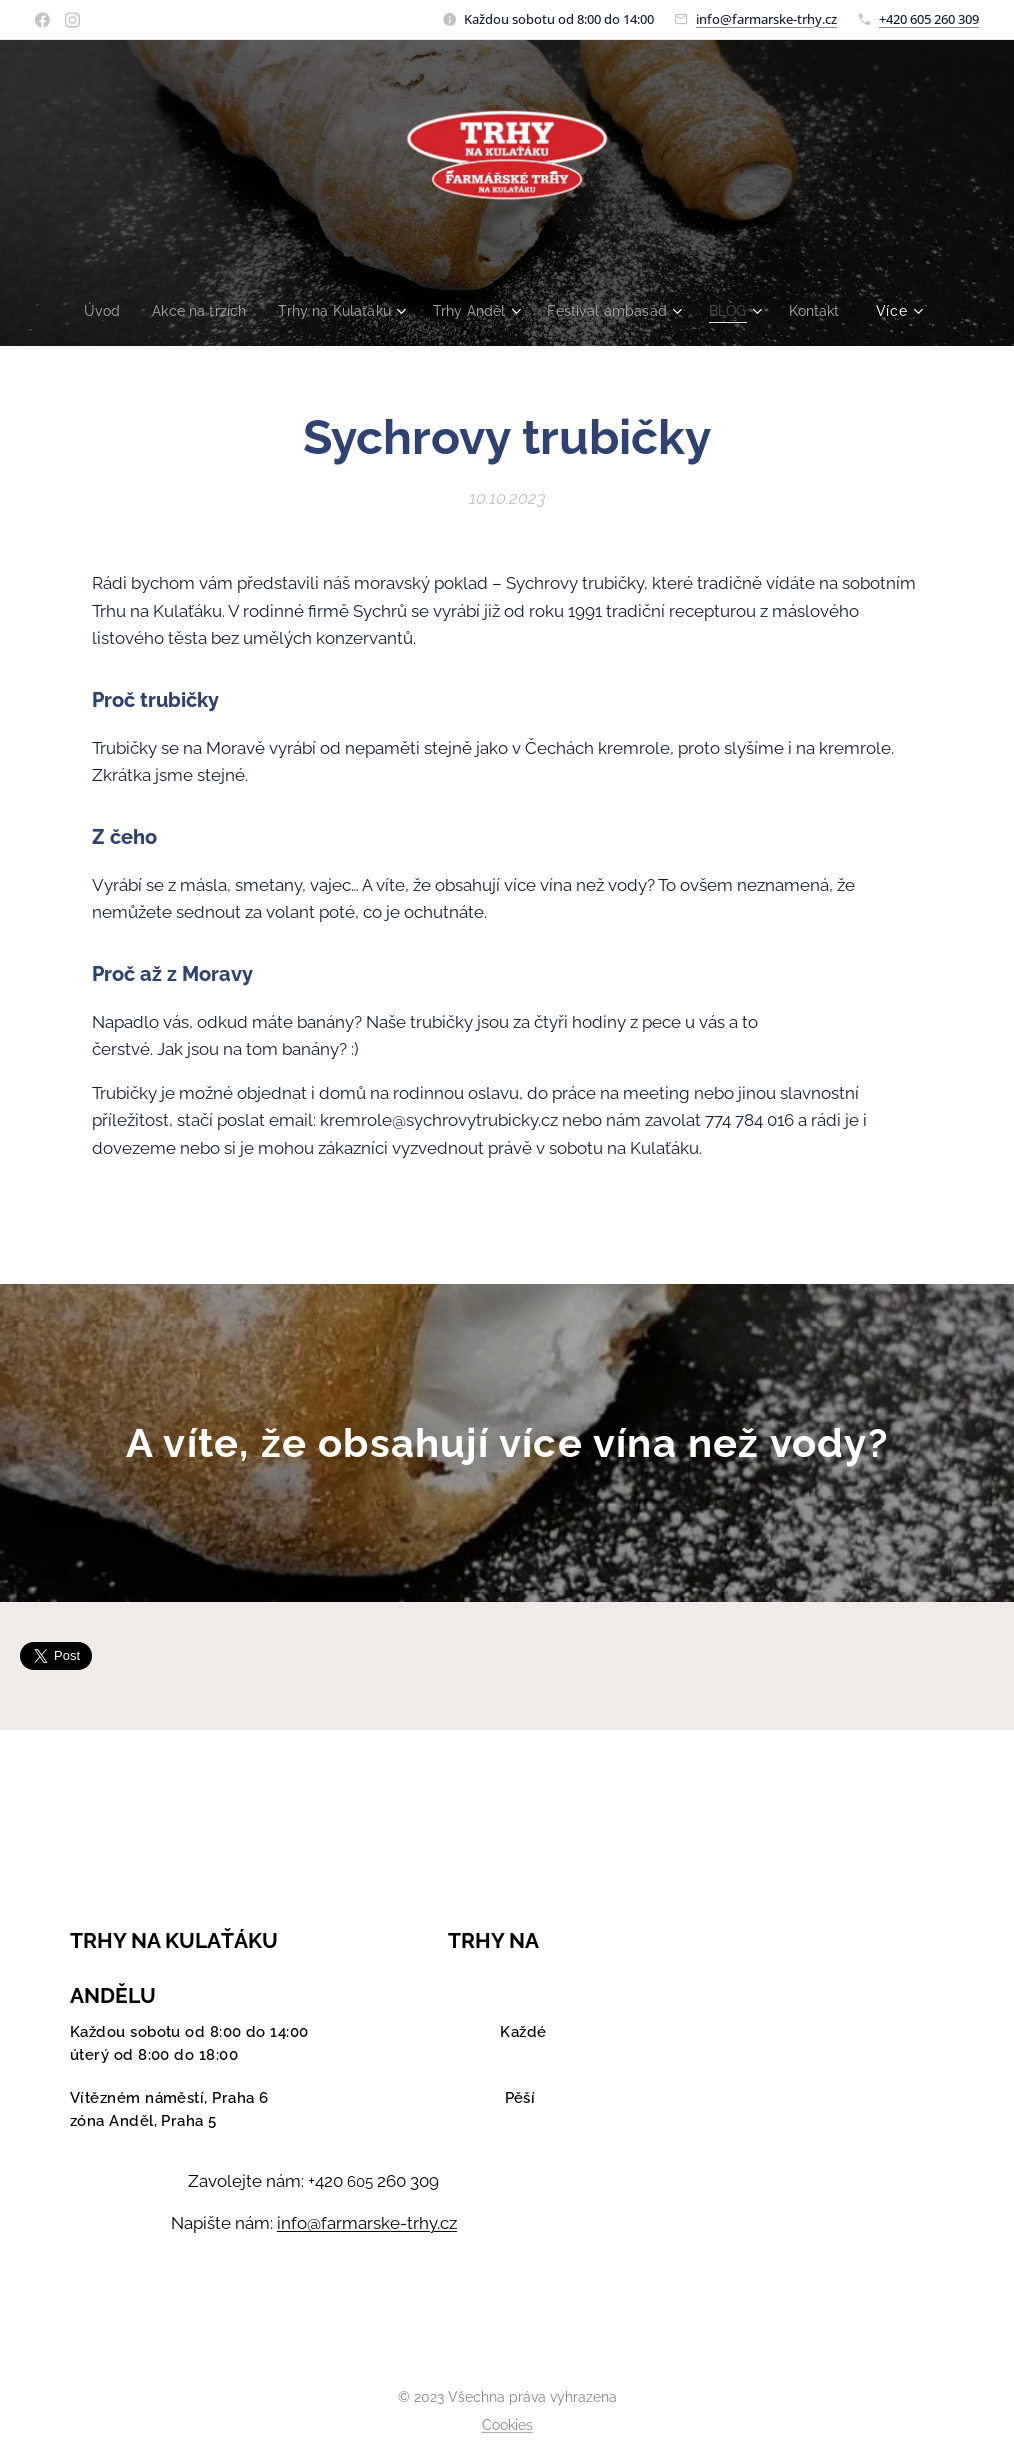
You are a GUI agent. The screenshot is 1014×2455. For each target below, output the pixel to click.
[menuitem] (91, 311)
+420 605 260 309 (929, 19)
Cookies (507, 2425)
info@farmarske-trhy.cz (766, 19)
